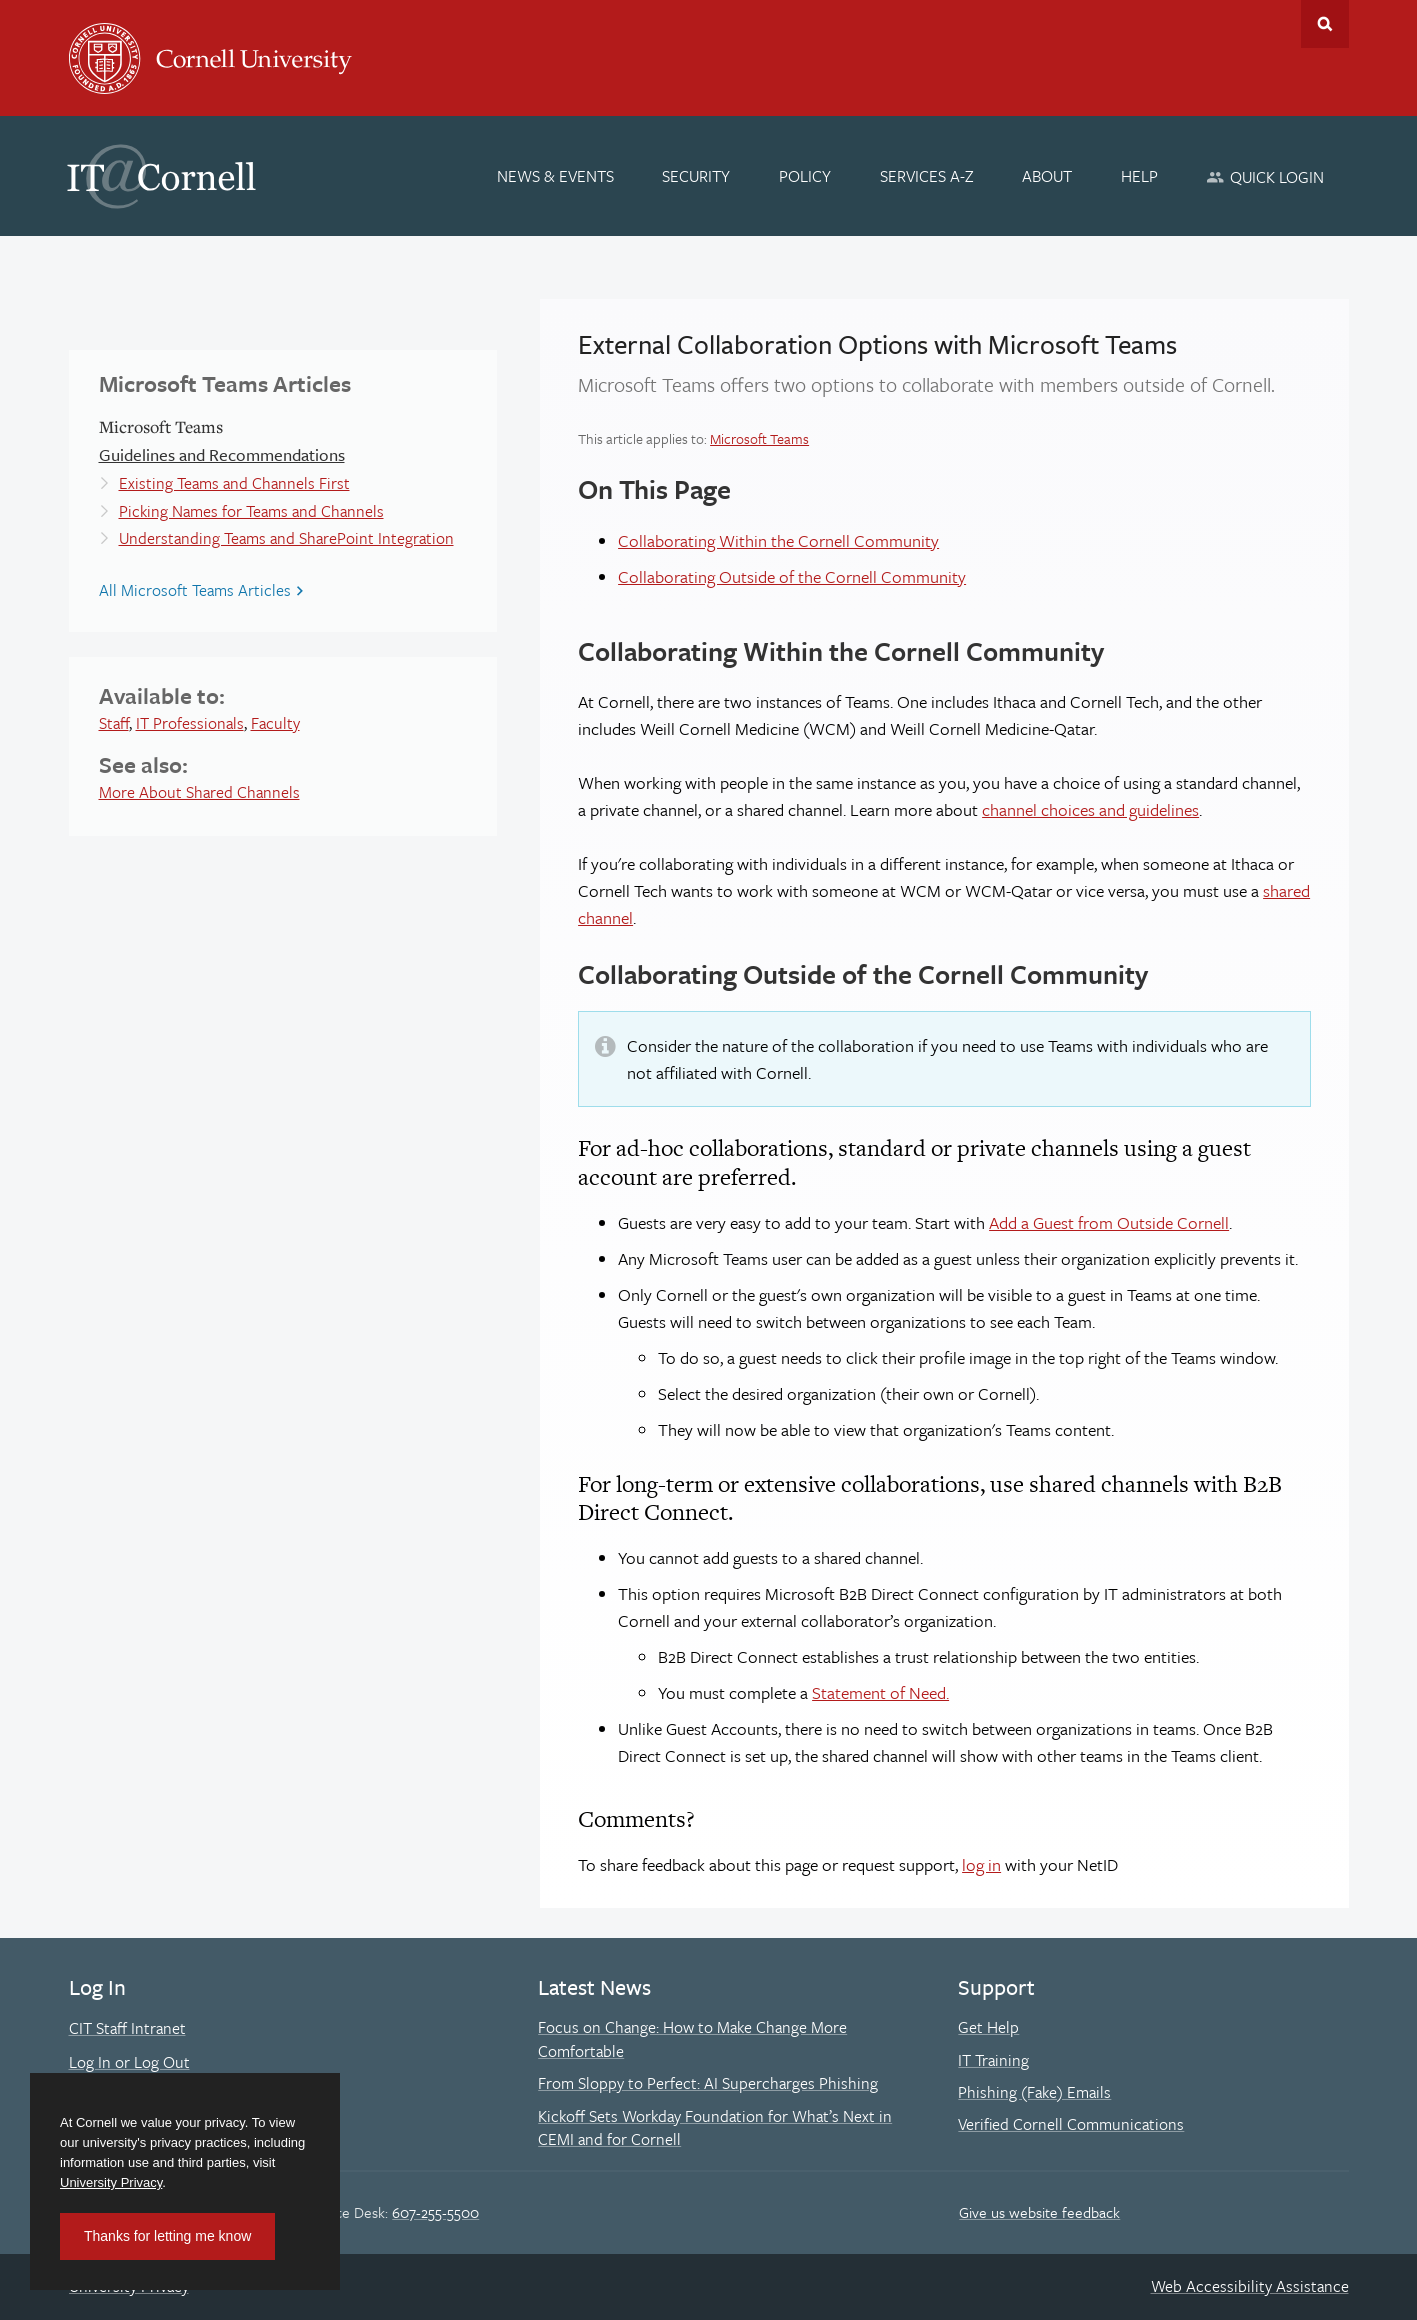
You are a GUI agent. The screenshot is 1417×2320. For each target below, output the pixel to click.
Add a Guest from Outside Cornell (1109, 1222)
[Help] (1139, 176)
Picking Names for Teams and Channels (251, 511)
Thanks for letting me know (167, 2236)
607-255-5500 (435, 2212)
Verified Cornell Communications (1071, 2124)
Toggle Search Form (1325, 24)
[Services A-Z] (927, 176)
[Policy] (805, 176)
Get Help (988, 2027)
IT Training (993, 2060)
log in (981, 1864)
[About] (1047, 176)
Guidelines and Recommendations (222, 454)
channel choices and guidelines (1090, 809)
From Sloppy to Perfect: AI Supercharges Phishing (708, 2083)
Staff (114, 723)
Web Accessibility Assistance (1250, 2286)
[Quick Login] (1265, 176)
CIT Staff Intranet (127, 2028)
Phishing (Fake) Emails (1034, 2092)
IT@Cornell (162, 177)
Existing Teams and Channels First (234, 483)
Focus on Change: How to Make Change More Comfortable (692, 2039)
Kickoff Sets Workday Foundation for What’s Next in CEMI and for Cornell (715, 2128)
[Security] (697, 176)
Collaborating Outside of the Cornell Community (792, 576)
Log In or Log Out (129, 2062)
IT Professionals (190, 723)
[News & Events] (555, 176)
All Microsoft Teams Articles (195, 590)
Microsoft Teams (759, 438)
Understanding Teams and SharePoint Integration (286, 538)
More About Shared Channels (199, 792)
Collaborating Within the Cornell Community (778, 540)
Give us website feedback (1039, 2212)
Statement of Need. (880, 1692)
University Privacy (111, 2182)
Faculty (275, 723)
